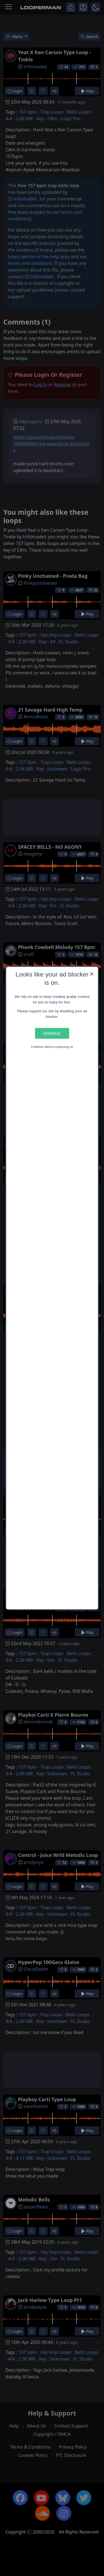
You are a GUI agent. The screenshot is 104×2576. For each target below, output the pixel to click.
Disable (52, 1033)
